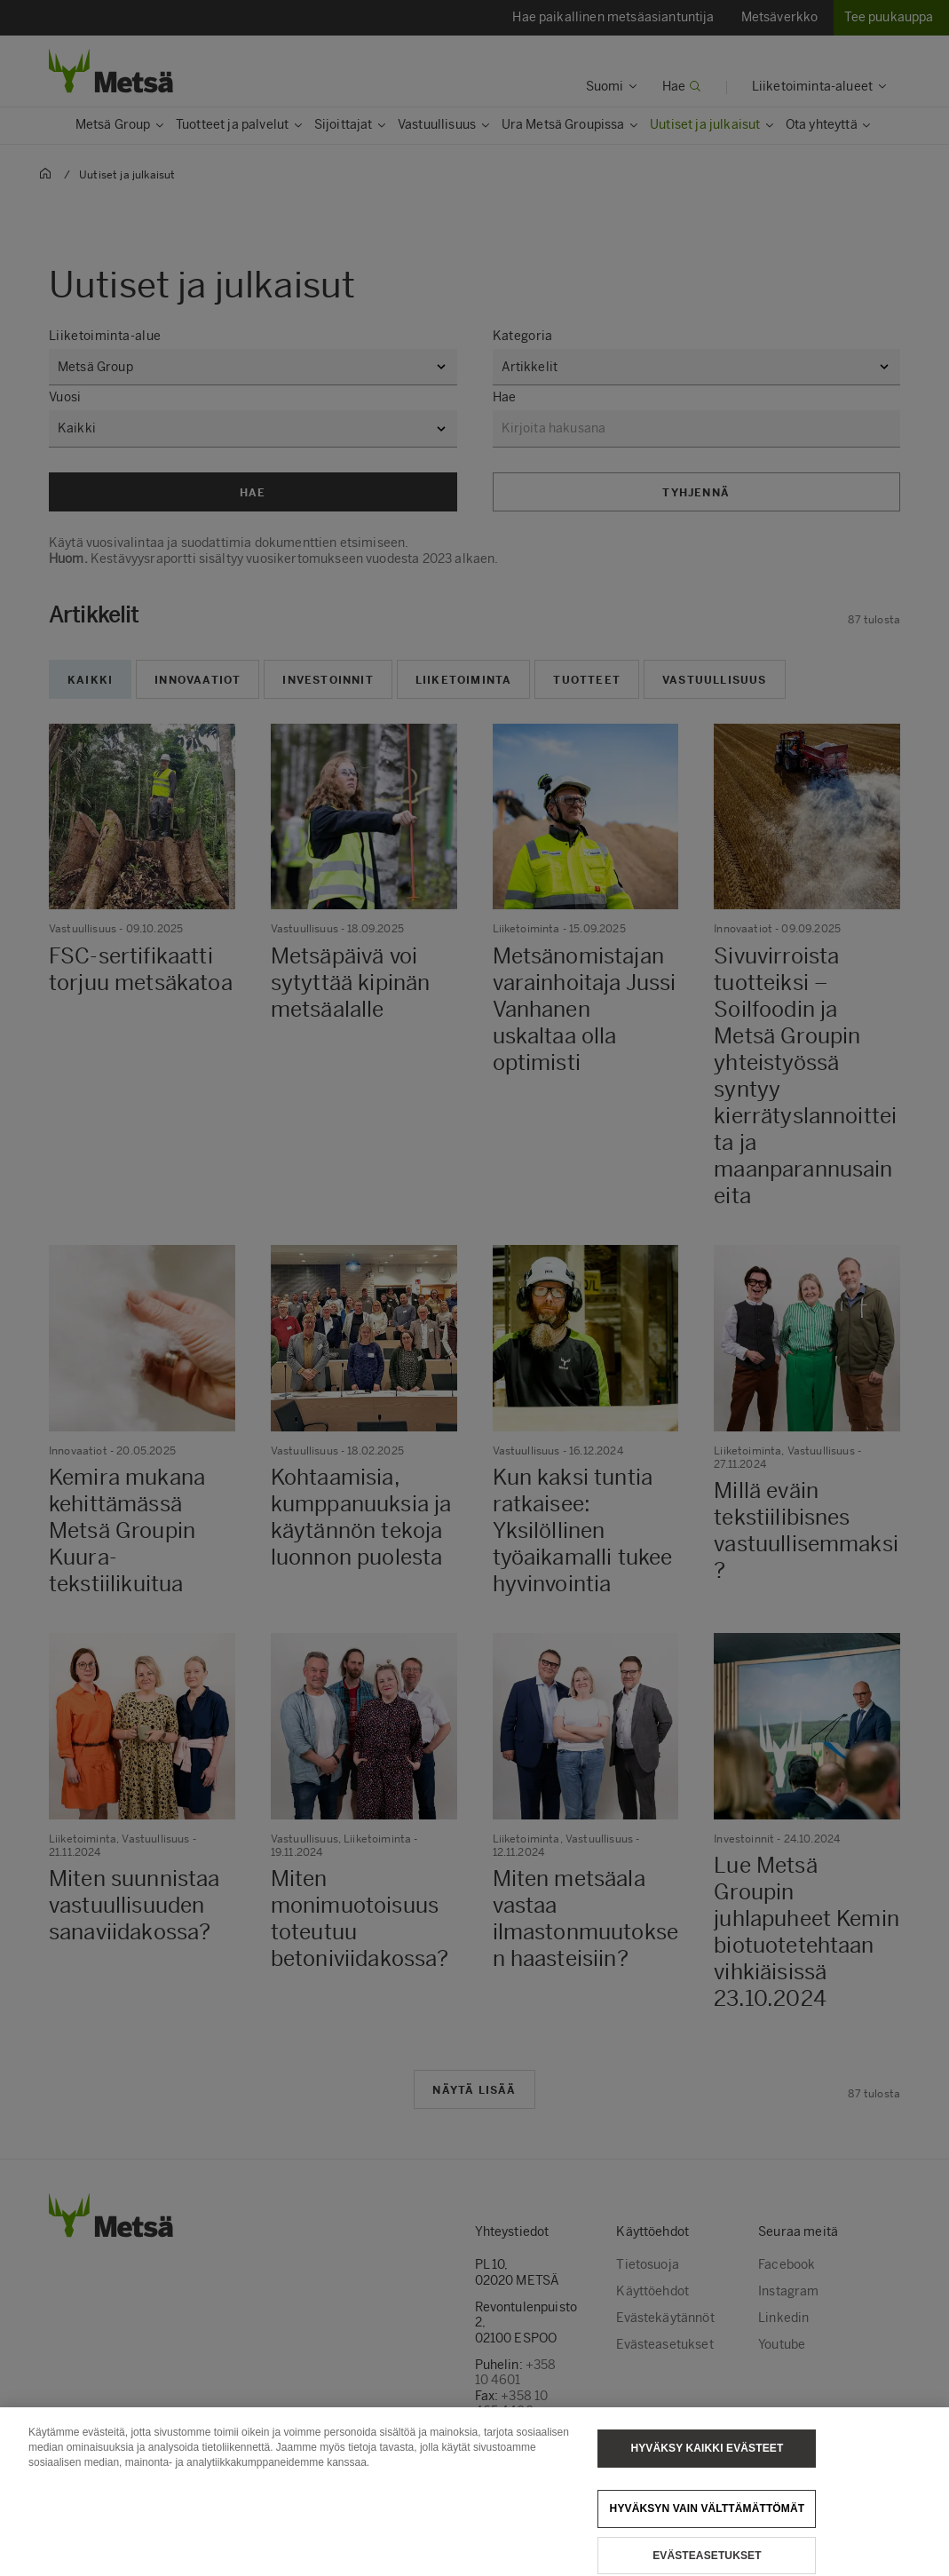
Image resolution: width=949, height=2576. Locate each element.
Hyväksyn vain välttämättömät (707, 2525)
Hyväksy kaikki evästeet (706, 2465)
